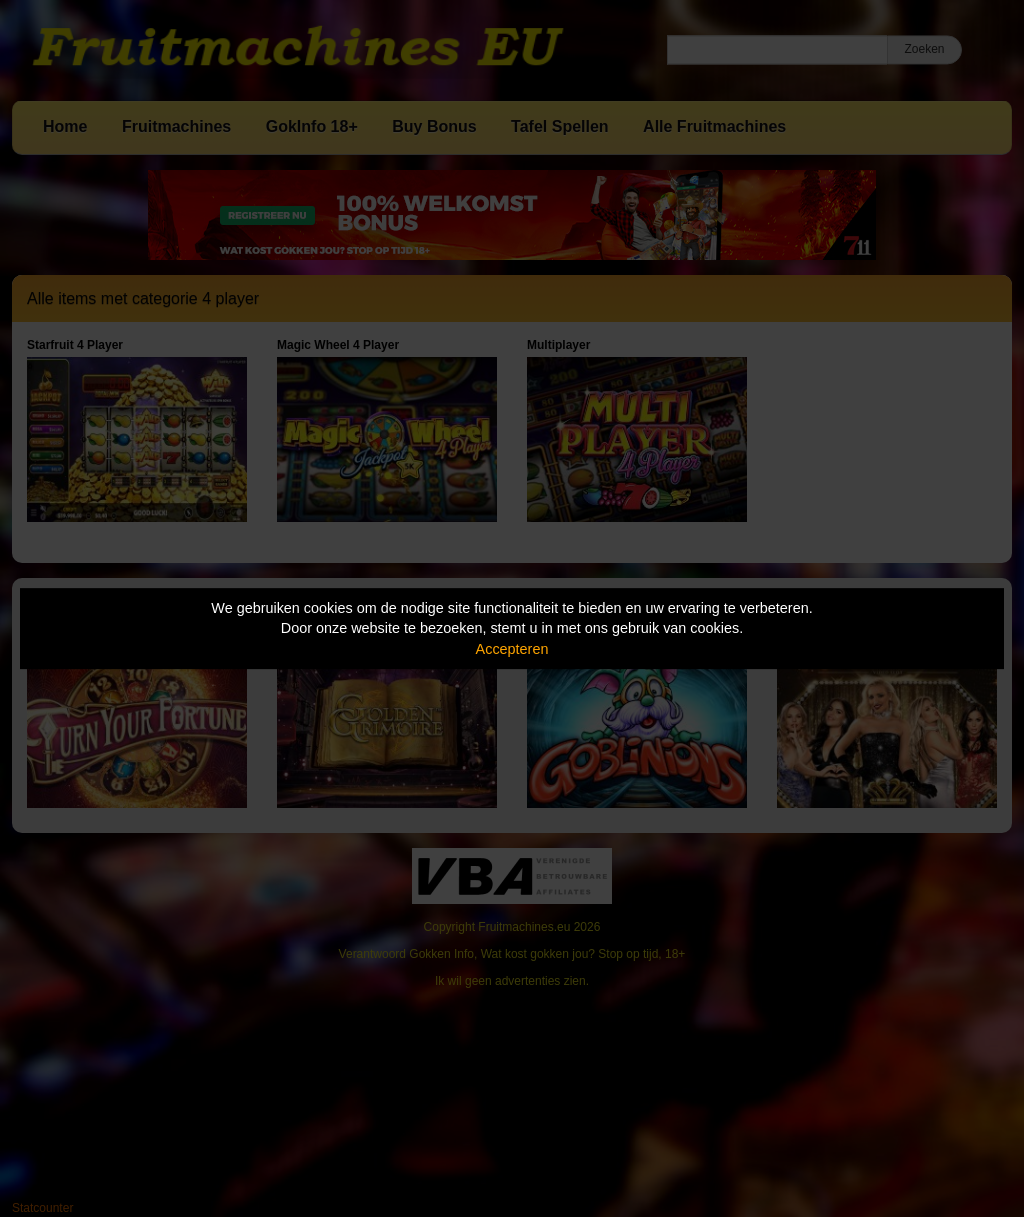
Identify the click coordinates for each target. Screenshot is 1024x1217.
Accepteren (512, 649)
